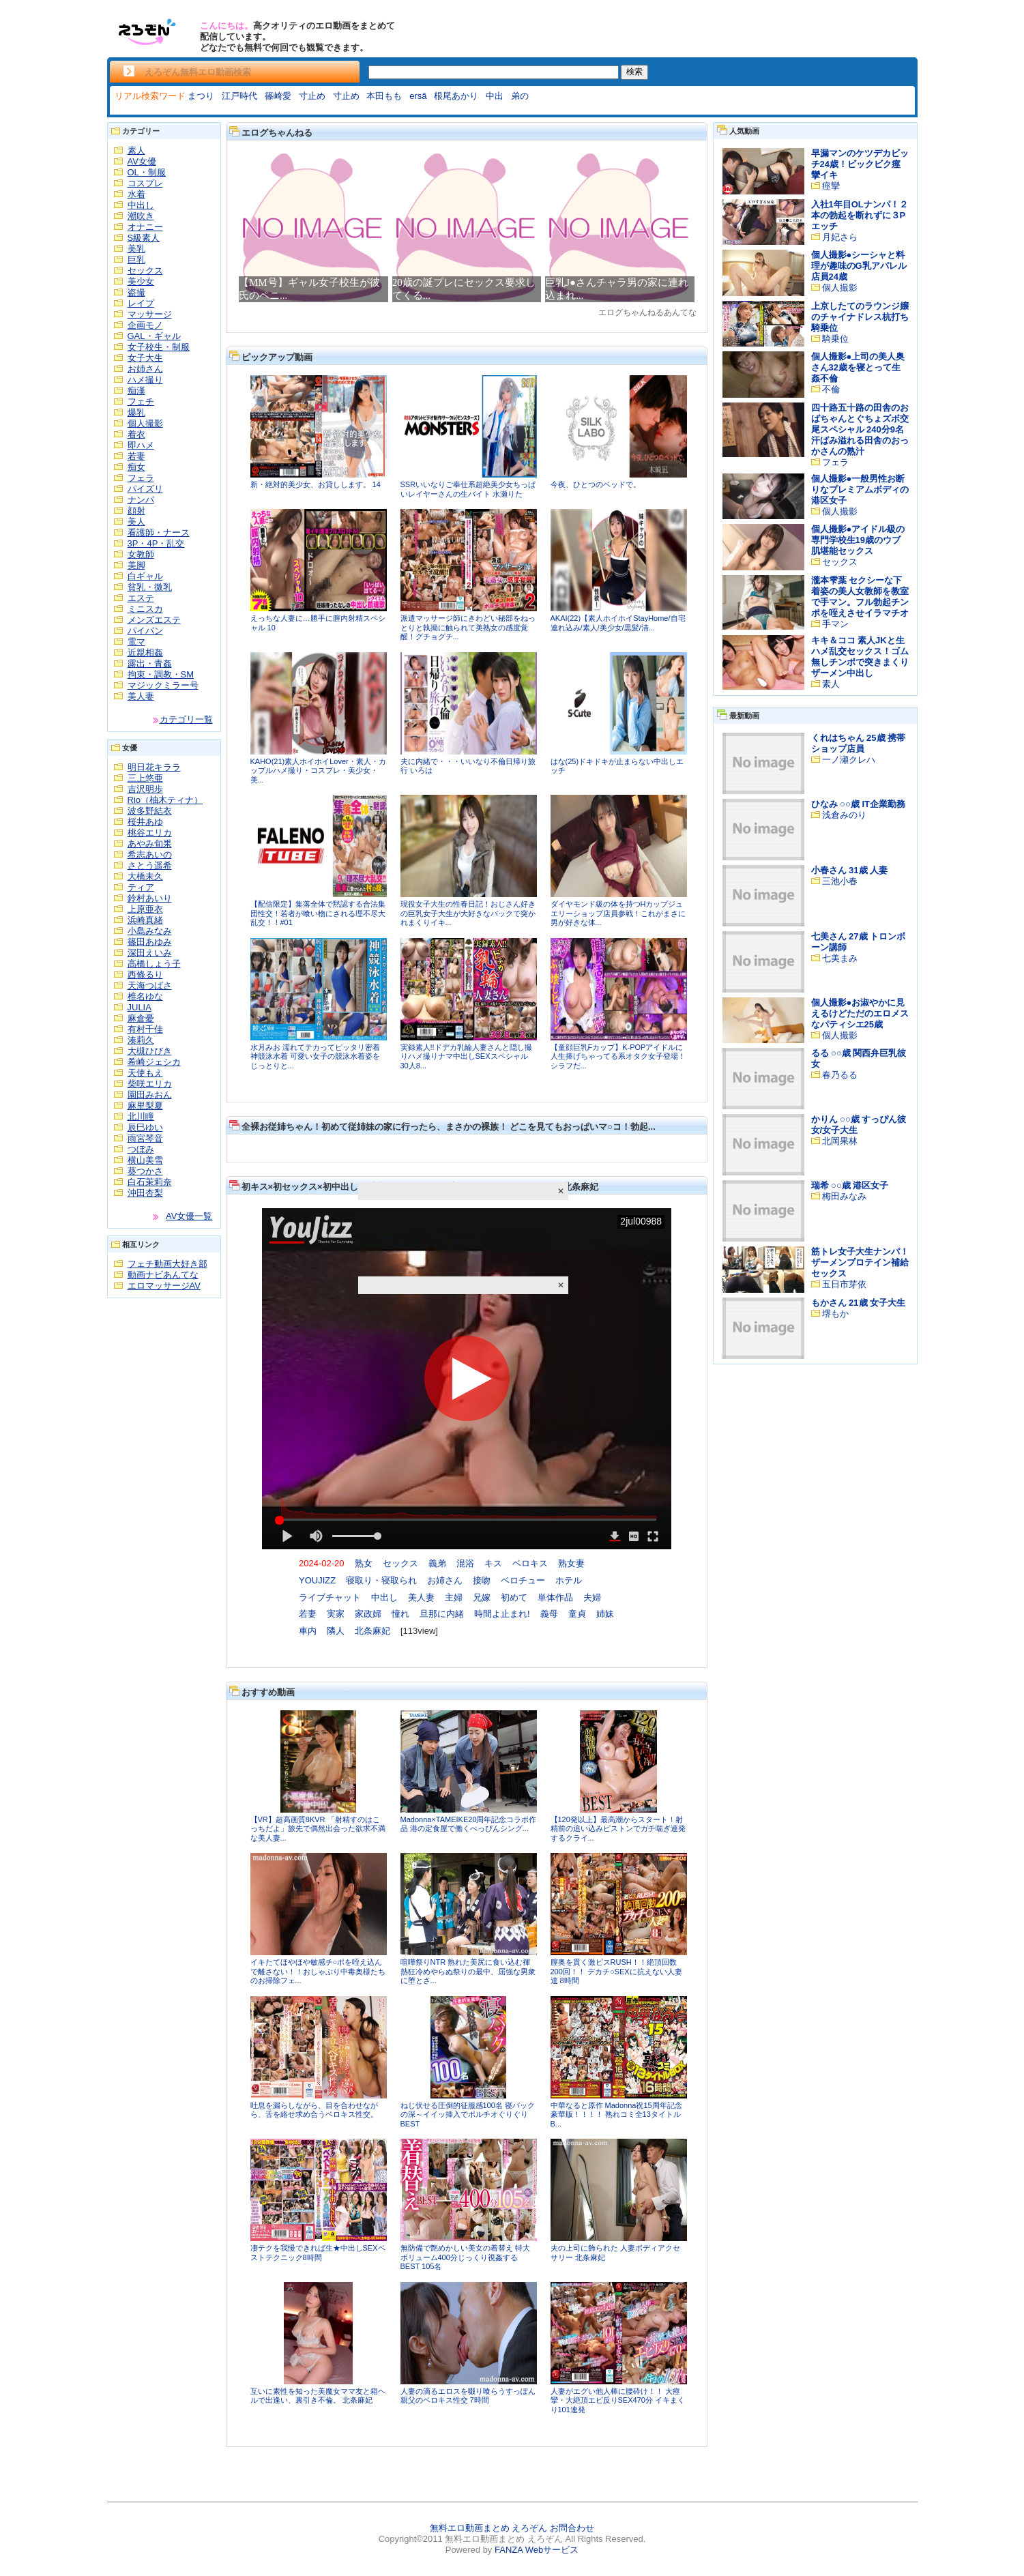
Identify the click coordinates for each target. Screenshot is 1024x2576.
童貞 (577, 1614)
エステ (141, 598)
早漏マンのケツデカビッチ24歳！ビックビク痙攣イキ (860, 164)
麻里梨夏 (145, 1105)
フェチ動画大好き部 (167, 1264)
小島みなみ (150, 931)
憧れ (400, 1614)
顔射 (136, 511)
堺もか (835, 1313)
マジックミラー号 (163, 685)
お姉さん (145, 369)
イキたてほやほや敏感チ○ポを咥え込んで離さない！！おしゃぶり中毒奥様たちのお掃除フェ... (317, 1971)
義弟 (437, 1563)
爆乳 (136, 412)
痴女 (136, 467)
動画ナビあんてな (163, 1275)
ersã (417, 96)
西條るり (145, 974)
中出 (494, 96)
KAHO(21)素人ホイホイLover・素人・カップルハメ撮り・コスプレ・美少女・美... (318, 770)
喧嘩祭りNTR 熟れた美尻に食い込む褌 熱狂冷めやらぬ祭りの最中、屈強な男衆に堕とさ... (468, 1971)
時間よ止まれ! (502, 1614)
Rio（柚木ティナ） (165, 800)
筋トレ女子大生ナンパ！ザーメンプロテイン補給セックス (860, 1262)
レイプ (141, 303)
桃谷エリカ (150, 833)
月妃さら (840, 237)
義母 (549, 1614)
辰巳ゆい (145, 1127)
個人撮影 (145, 423)
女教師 (141, 554)
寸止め (312, 96)
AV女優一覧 (189, 1216)
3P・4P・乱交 (156, 543)
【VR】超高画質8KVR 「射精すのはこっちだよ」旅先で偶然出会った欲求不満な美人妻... (317, 1828)
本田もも (384, 96)
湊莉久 (141, 1040)
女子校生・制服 (159, 347)
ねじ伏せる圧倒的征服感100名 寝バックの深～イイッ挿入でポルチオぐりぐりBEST (467, 2114)
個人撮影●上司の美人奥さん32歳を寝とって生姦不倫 (858, 367)
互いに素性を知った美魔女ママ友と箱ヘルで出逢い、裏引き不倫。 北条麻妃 (317, 2396)
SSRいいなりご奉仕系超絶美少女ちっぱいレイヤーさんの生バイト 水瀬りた (468, 489)
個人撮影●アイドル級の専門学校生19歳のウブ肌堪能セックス (858, 540)
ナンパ (141, 500)
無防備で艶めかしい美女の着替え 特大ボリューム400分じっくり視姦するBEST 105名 (465, 2257)
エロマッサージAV (164, 1285)
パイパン (145, 631)
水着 (136, 194)
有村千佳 (145, 1029)
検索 (634, 71)
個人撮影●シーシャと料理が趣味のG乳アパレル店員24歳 (859, 266)
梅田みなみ (844, 1196)
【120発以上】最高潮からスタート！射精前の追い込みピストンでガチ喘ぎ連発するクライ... (618, 1828)
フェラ (141, 478)
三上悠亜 (145, 778)
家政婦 (368, 1614)
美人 (136, 521)
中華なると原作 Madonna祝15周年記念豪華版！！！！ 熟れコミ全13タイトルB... (616, 2114)
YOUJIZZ (317, 1580)
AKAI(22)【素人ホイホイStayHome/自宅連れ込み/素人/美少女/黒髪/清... (618, 623)
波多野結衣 (150, 811)
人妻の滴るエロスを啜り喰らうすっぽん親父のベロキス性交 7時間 (468, 2396)
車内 (308, 1631)
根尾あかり (456, 96)
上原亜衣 (145, 909)
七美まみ (840, 958)
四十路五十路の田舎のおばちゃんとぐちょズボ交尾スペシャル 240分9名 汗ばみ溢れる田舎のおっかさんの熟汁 (860, 429)
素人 (136, 150)
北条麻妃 (372, 1631)
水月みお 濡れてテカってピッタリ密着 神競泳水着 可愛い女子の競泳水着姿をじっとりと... (315, 1056)
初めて (514, 1597)
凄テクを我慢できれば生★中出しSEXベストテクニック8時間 (317, 2253)
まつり (201, 96)
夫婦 (592, 1597)
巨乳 (136, 259)
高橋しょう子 (154, 963)
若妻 (136, 456)
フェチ (141, 401)
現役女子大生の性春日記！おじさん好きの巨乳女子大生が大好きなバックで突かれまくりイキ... (468, 913)
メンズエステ (154, 620)
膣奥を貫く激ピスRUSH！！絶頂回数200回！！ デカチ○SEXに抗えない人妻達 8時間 (616, 1971)
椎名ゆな (145, 996)
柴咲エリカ (150, 1084)
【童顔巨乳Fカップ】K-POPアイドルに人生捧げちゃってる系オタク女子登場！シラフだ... (618, 1056)
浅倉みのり (844, 815)
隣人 (336, 1631)
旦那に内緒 (442, 1614)
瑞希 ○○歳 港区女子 (850, 1185)
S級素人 (144, 238)
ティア (141, 887)
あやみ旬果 (150, 843)
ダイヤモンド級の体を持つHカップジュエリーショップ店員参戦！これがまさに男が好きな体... (618, 913)
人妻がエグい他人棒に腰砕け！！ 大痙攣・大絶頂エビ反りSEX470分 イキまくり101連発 (618, 2400)
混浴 (465, 1563)
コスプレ (145, 183)
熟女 (363, 1563)
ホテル (568, 1580)
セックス (145, 270)
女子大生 (145, 358)
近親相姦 (145, 652)
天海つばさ (150, 985)
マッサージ (150, 314)
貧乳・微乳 (150, 587)
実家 (336, 1614)
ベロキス (530, 1563)
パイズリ (145, 489)
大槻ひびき (150, 1051)
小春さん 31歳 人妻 (849, 870)
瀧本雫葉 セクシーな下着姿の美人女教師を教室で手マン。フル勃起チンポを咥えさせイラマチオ (860, 596)
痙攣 (831, 186)
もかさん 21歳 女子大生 (858, 1303)
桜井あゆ (145, 822)
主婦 (454, 1597)
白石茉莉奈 (150, 1182)
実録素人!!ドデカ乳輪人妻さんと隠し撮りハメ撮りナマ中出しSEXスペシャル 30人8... (466, 1056)
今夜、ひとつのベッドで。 (596, 484)
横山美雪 (145, 1160)
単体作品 (555, 1597)
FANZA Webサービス (537, 2550)
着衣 (136, 434)
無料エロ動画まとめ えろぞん (489, 2528)
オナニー (145, 227)
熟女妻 (571, 1563)
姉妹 (605, 1614)
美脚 (136, 565)
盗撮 (136, 292)
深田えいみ (150, 953)
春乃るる (840, 1075)
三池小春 (840, 881)
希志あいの (150, 854)
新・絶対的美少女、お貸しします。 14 (315, 484)
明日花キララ (154, 767)
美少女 (141, 281)
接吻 (482, 1580)
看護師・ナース (159, 532)
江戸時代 (239, 96)
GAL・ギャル (154, 336)
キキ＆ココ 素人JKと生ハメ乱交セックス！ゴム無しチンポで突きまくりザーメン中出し (860, 656)
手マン (835, 624)
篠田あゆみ (150, 942)
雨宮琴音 (145, 1138)
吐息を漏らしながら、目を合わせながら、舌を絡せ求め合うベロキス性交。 (314, 2110)
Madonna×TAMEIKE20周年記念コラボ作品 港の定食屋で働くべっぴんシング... (468, 1824)
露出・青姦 (150, 663)
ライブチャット (330, 1597)
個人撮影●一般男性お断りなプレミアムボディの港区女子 (860, 489)
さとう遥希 (150, 865)
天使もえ (145, 1073)
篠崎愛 (278, 96)
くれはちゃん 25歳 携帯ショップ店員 (858, 743)
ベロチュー (523, 1580)
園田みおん (150, 1094)
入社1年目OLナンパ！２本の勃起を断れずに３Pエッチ (859, 215)
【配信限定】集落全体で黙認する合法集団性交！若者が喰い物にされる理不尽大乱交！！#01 (317, 913)
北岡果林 (840, 1141)
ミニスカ (145, 609)
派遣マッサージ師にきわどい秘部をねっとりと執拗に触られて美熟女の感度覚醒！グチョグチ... (468, 627)
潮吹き (141, 216)
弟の (520, 96)
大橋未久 (145, 876)
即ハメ (141, 445)
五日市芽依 (844, 1284)
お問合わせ (572, 2528)
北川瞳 (141, 1116)
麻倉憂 (141, 1018)
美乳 (136, 249)
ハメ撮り (145, 380)
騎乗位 (835, 339)
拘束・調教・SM (161, 674)
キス (493, 1563)
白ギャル (145, 576)
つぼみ (141, 1149)
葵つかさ (145, 1171)
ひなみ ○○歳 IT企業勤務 (858, 804)
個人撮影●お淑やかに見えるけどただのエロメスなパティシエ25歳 (860, 1013)
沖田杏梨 (145, 1193)
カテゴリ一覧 (186, 719)
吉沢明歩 (145, 789)
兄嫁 (482, 1597)
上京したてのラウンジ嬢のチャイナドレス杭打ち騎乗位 (860, 317)
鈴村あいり (150, 898)
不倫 (831, 389)
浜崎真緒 (145, 920)
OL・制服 (147, 172)
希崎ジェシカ (154, 1062)
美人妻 (141, 696)
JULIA (139, 1007)
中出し (141, 205)
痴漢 (136, 390)
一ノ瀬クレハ (848, 760)
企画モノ (145, 325)
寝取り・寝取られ (381, 1580)
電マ (136, 641)
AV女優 (142, 161)
